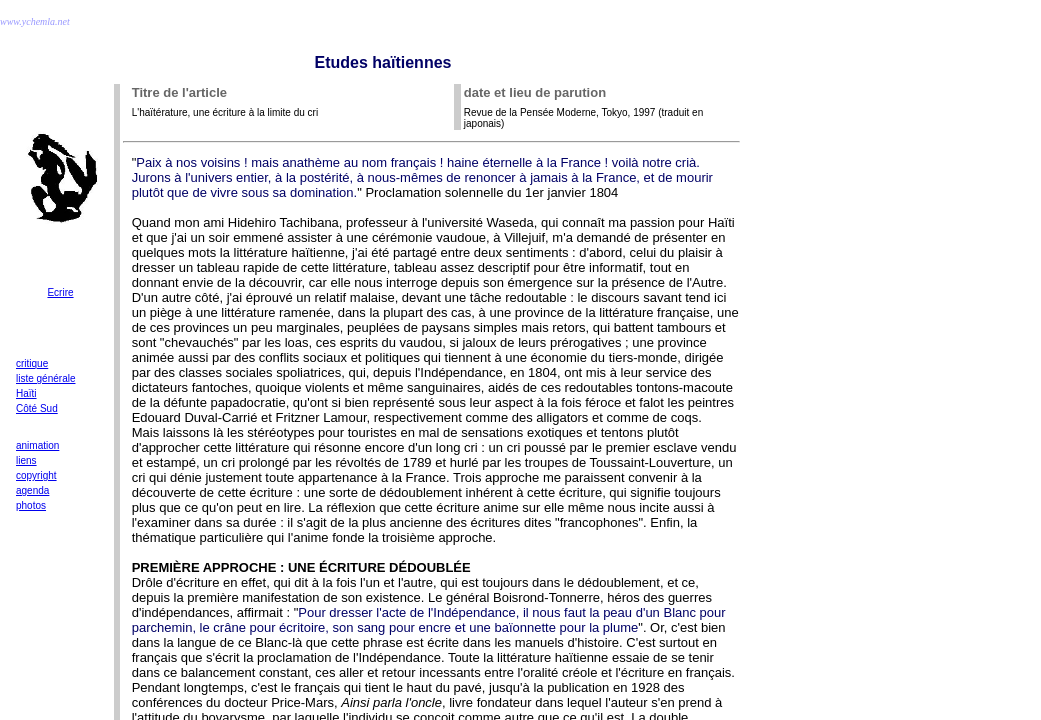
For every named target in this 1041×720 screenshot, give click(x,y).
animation (37, 445)
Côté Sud (37, 408)
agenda (32, 490)
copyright (36, 475)
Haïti (26, 393)
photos (31, 505)
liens (26, 460)
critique (32, 363)
